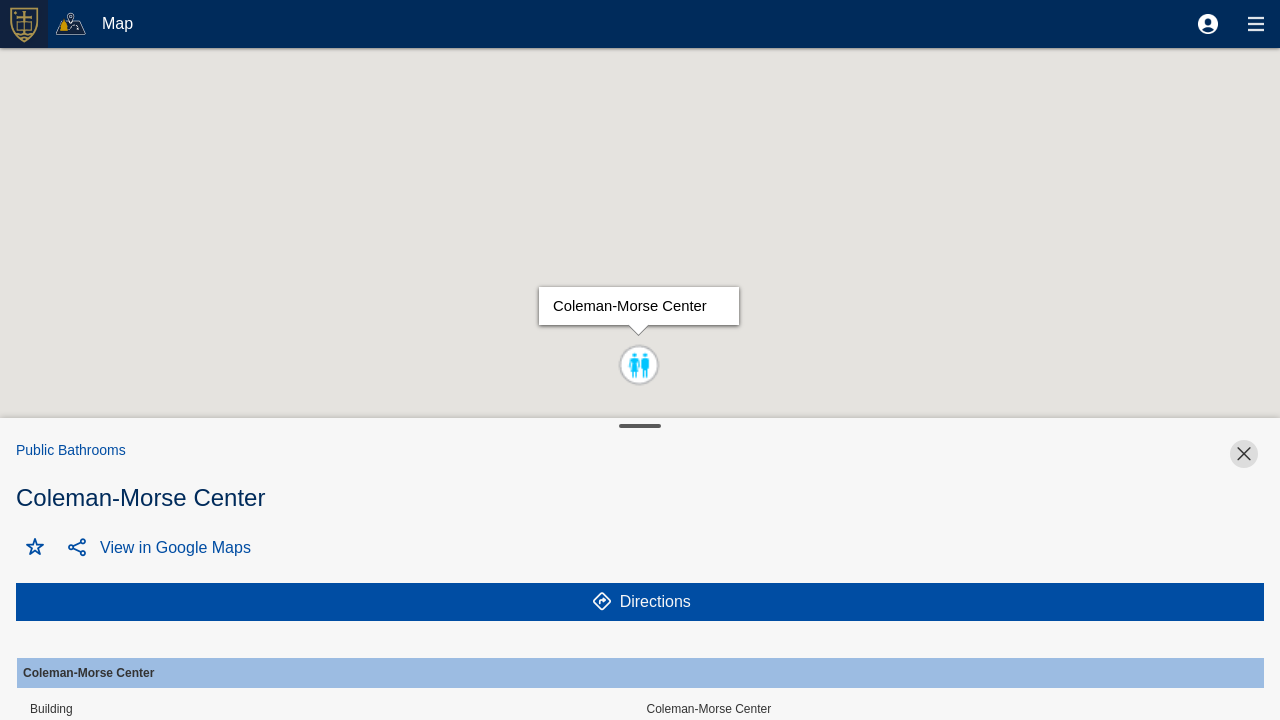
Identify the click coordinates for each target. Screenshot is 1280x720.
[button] (1208, 24)
